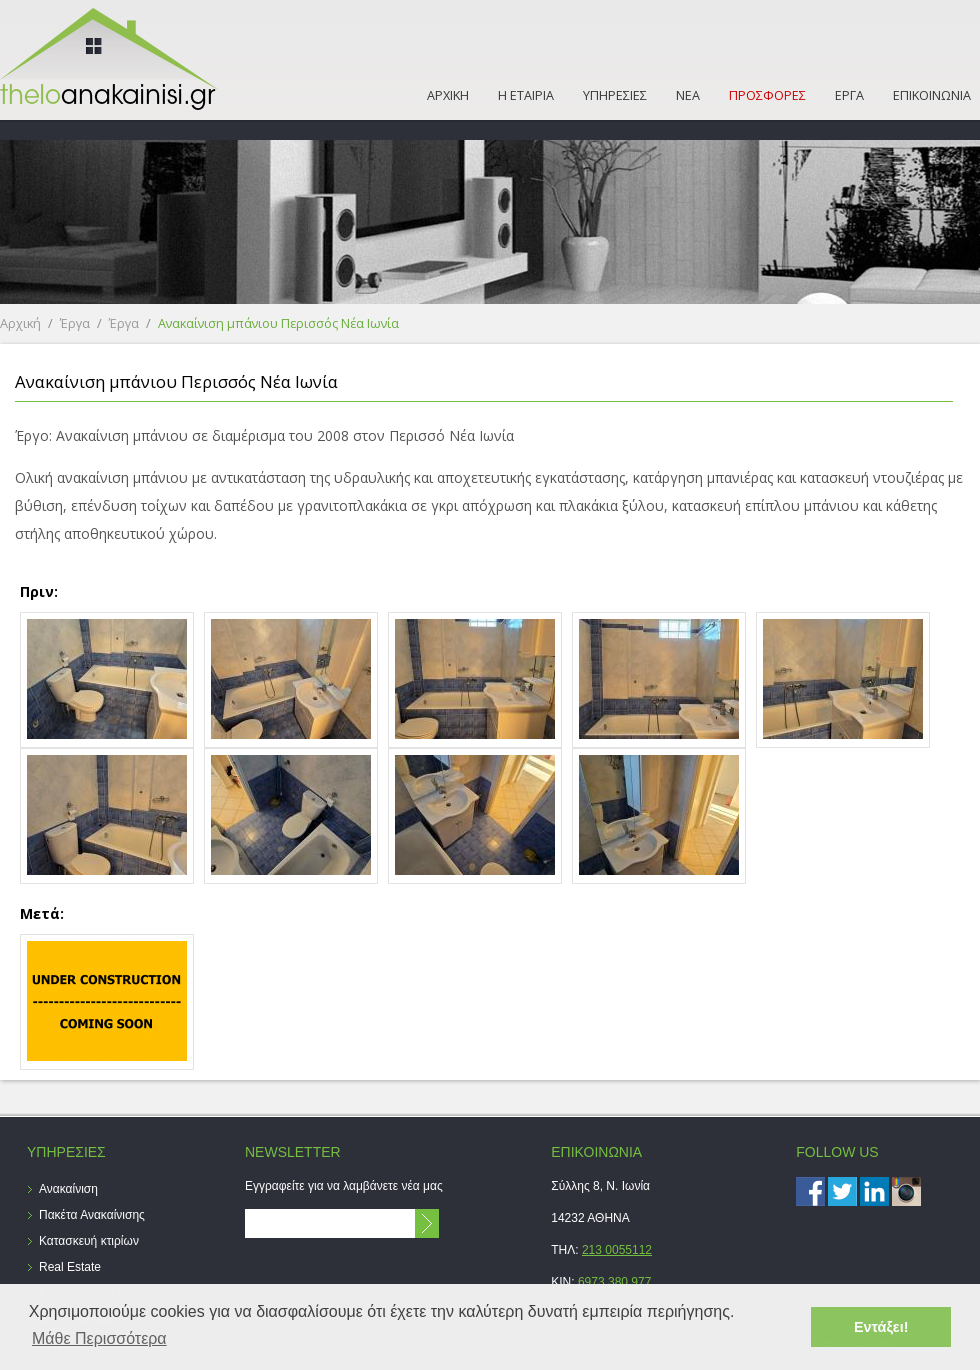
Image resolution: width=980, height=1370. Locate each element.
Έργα (75, 323)
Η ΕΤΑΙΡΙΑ (526, 95)
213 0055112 (617, 1250)
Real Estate (70, 1267)
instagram (906, 1191)
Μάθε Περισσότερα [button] (99, 1338)
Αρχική (20, 323)
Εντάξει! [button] (881, 1327)
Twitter (842, 1191)
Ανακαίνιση (68, 1189)
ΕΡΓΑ (849, 95)
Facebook (810, 1191)
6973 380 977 (614, 1282)
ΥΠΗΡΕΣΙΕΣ (615, 95)
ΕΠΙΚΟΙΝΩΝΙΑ (932, 95)
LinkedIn (874, 1191)
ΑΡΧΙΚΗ (448, 95)
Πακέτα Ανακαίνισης (92, 1215)
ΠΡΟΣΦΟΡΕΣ (767, 95)
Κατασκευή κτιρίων (89, 1241)
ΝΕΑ (688, 95)
